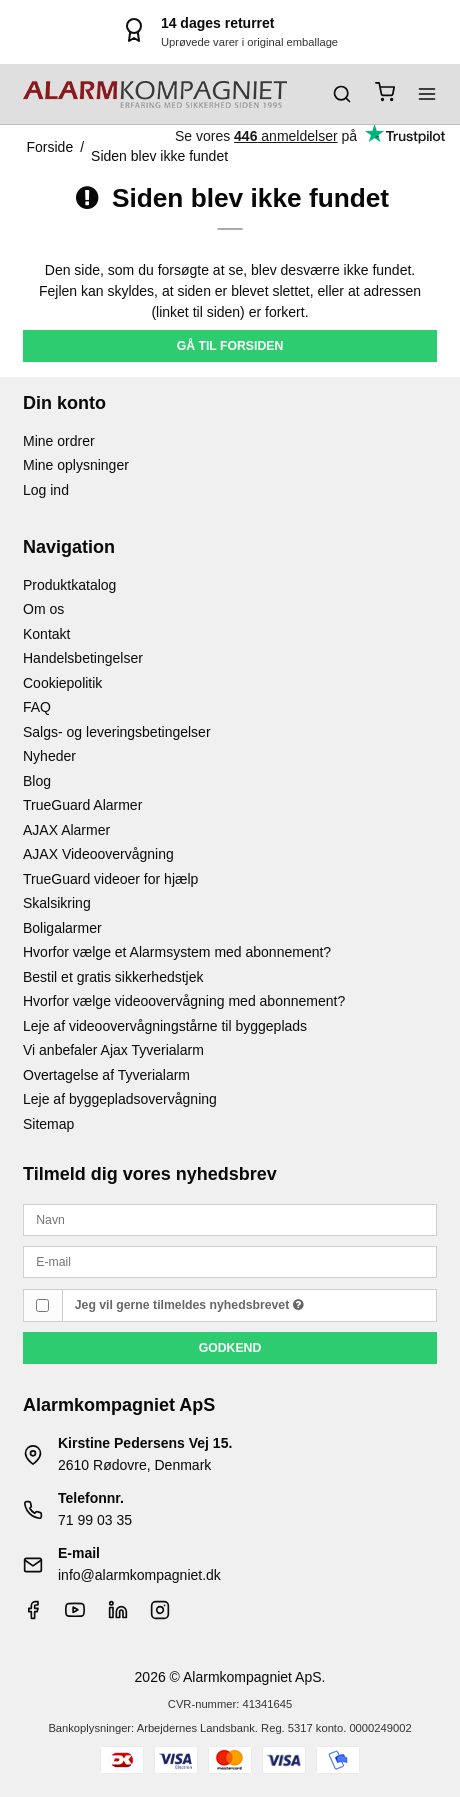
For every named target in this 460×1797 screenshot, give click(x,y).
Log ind (46, 490)
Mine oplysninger (76, 465)
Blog (37, 781)
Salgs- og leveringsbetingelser (117, 732)
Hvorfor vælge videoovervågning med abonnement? (184, 1001)
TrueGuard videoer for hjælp (110, 879)
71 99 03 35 (95, 1520)
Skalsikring (57, 903)
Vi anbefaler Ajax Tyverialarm (113, 1050)
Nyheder (49, 756)
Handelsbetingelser (83, 658)
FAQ (37, 707)
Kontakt (46, 634)
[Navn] (230, 1219)
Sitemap (48, 1124)
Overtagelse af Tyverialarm (106, 1075)
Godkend (230, 1348)
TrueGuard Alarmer (82, 805)
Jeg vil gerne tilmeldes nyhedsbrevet (189, 1305)
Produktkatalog (69, 585)
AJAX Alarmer (66, 830)
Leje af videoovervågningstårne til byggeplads (165, 1026)
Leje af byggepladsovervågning (120, 1099)
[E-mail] (230, 1261)
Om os (43, 609)
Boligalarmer (62, 928)
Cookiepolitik (62, 683)
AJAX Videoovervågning (98, 854)
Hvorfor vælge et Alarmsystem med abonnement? (177, 952)
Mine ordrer (59, 441)
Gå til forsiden (230, 346)
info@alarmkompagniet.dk (139, 1575)
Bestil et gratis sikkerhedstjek (113, 977)
